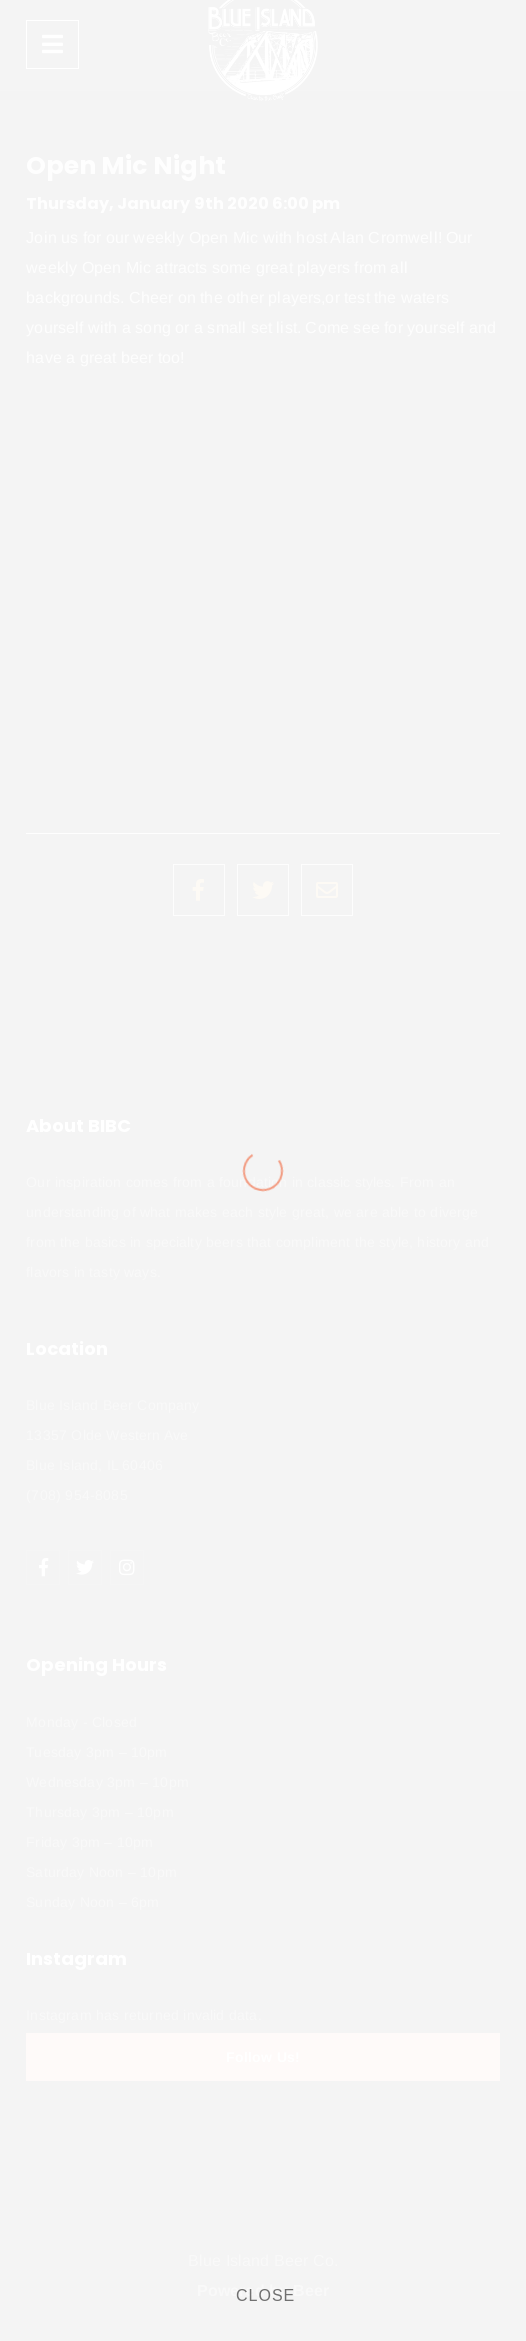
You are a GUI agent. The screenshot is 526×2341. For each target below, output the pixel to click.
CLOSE (265, 2295)
